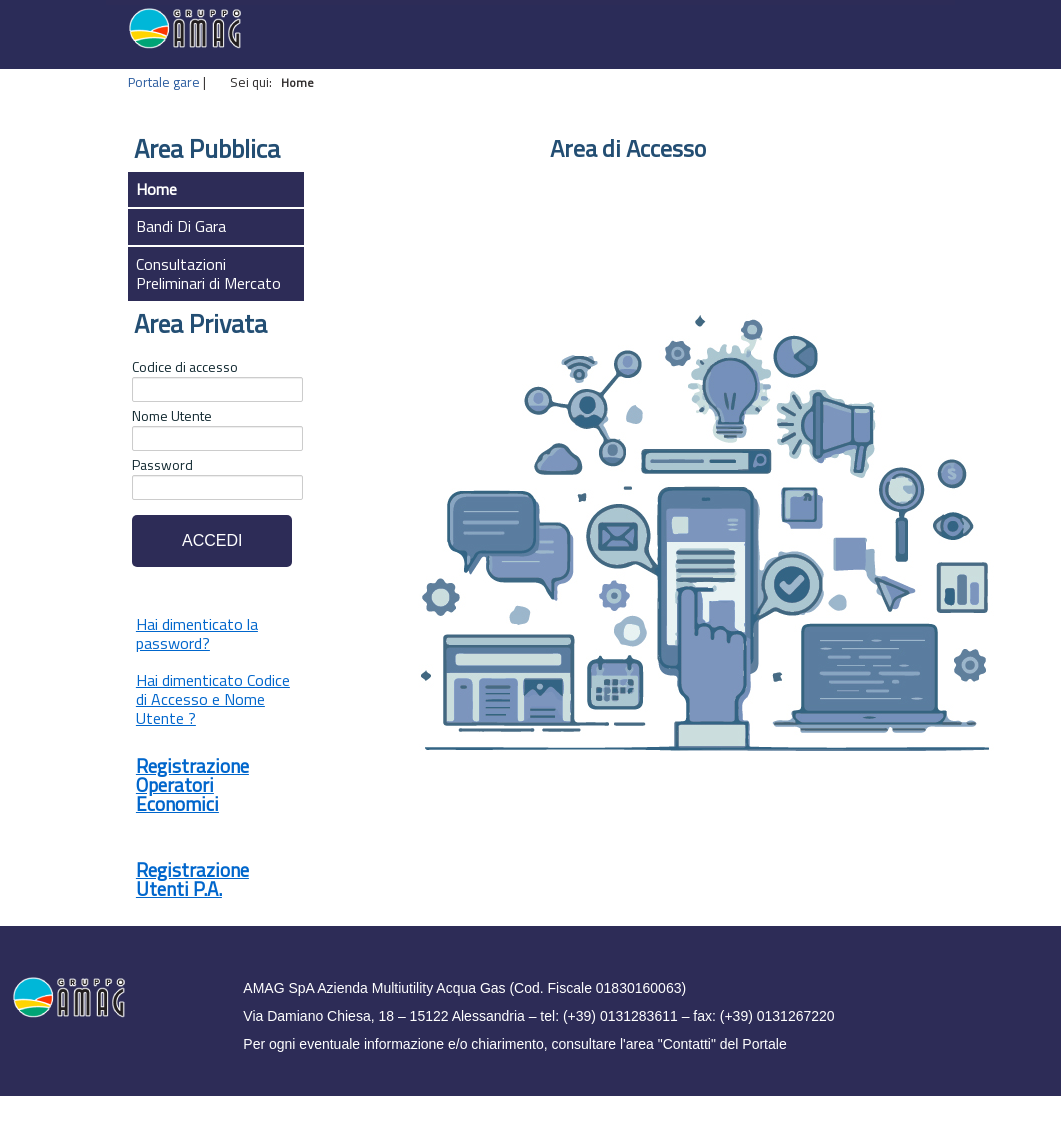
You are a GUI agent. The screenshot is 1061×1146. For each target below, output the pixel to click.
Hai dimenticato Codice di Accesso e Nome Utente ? (213, 699)
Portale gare (164, 82)
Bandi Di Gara (181, 226)
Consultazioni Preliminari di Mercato (208, 273)
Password (162, 465)
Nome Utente (172, 416)
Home (156, 189)
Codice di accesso (185, 367)
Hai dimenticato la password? (197, 633)
